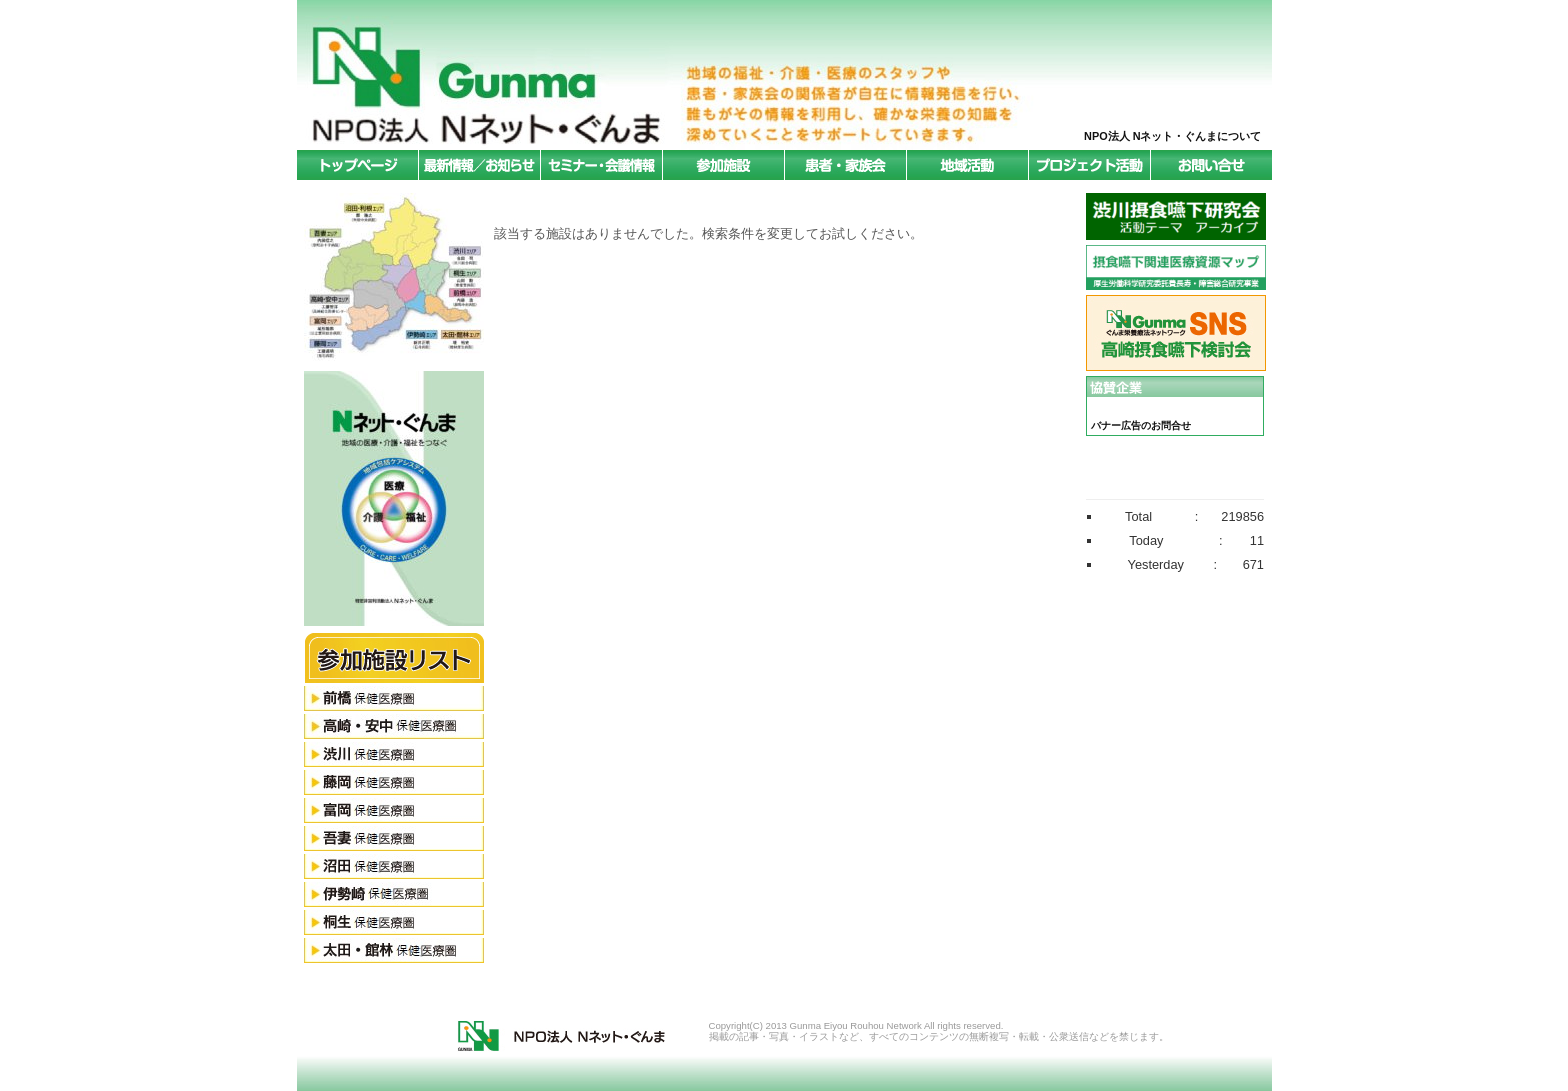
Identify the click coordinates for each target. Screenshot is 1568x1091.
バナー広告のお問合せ (1141, 425)
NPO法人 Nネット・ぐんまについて (1172, 136)
